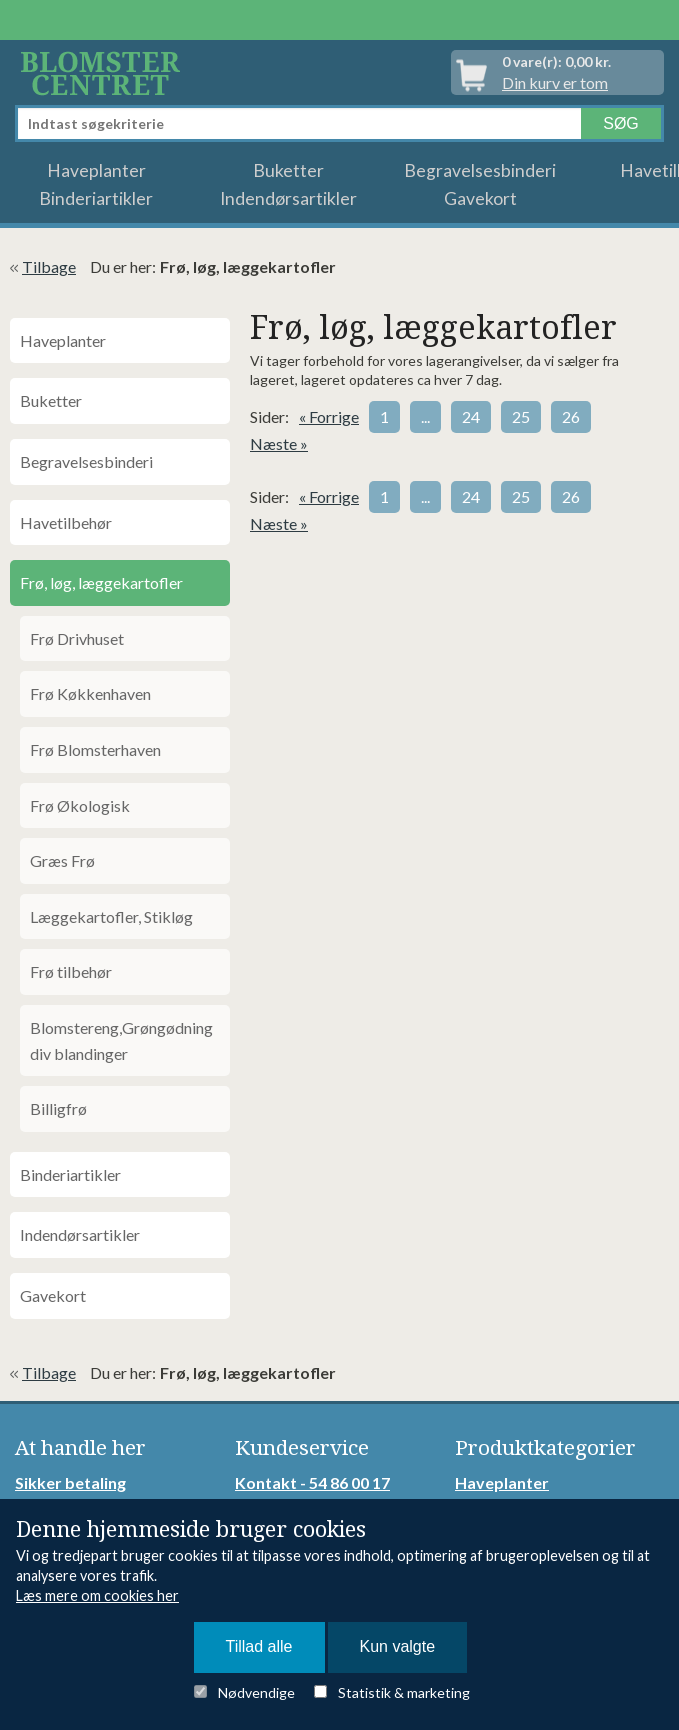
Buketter (288, 170)
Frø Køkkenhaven (90, 693)
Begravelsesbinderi (480, 170)
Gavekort (480, 198)
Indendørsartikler (288, 198)
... (425, 416)
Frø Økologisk (80, 805)
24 (471, 416)
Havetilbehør (66, 522)
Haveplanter (96, 170)
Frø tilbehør (71, 971)
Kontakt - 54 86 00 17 (312, 1482)
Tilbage (49, 266)
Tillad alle (259, 1646)
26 (571, 416)
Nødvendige (256, 1692)
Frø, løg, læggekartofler (101, 582)
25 (521, 416)
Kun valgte (398, 1646)
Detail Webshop (104, 72)
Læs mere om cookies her (97, 1595)
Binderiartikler (96, 198)
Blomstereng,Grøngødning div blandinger (121, 1040)
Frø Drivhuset (77, 638)
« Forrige (329, 416)
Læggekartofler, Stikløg (111, 916)
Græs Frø (62, 860)
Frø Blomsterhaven (95, 749)
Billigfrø (58, 1108)
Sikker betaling (70, 1482)
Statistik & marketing (404, 1692)
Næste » (279, 443)
